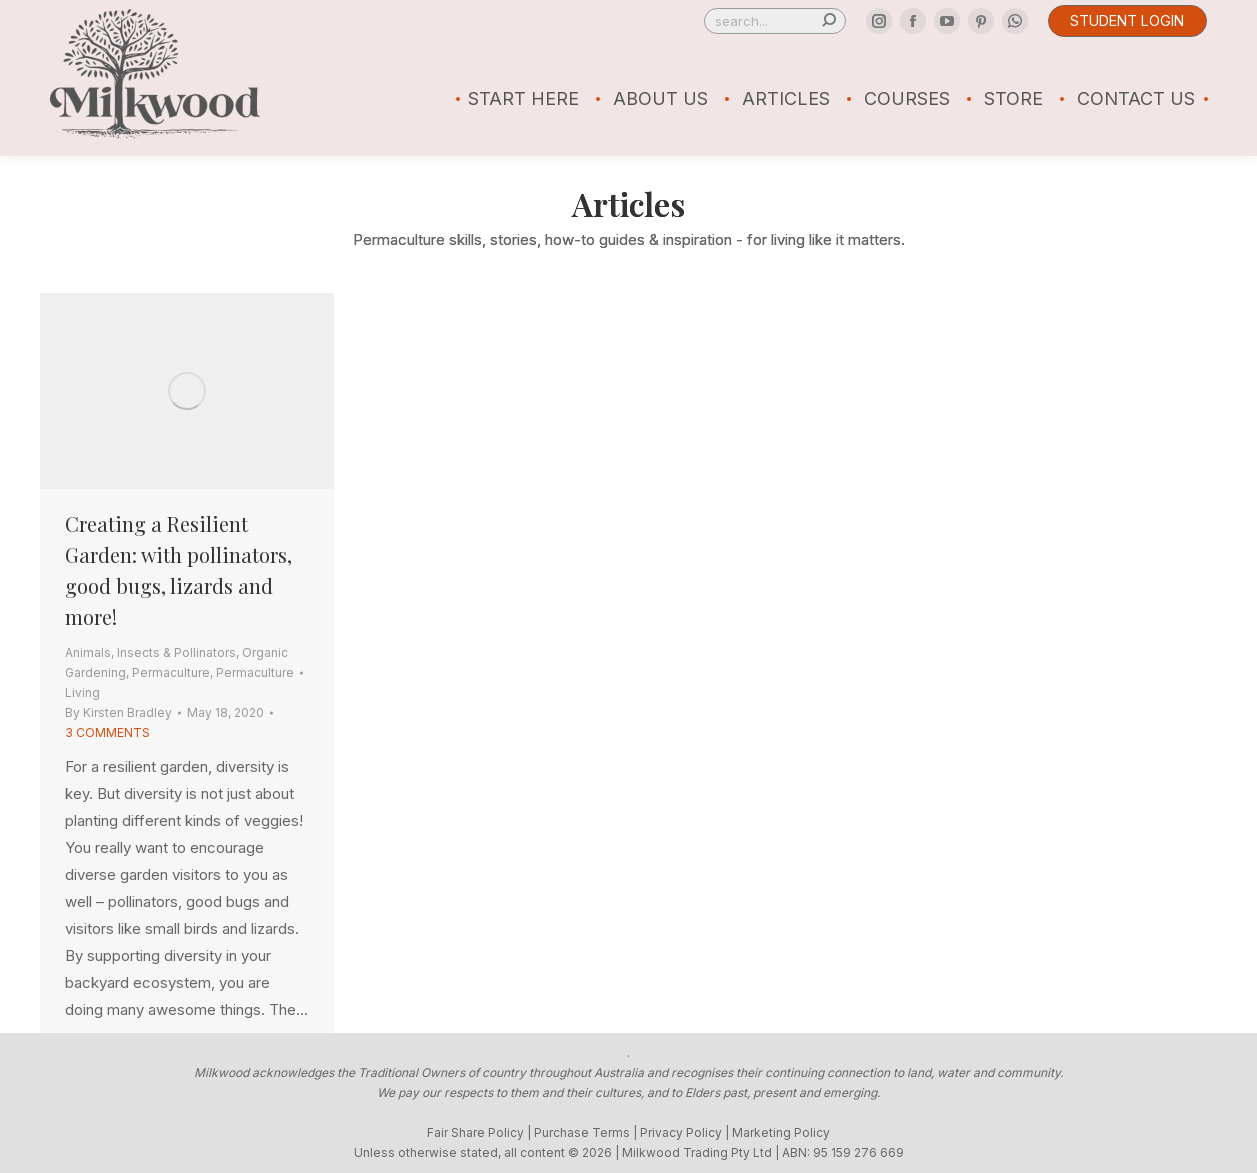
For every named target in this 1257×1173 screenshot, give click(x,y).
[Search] (775, 21)
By (118, 712)
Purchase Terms (582, 1132)
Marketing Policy (781, 1132)
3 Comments (107, 732)
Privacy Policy (681, 1132)
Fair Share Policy (475, 1132)
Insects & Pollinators (176, 652)
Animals (88, 652)
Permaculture (171, 672)
